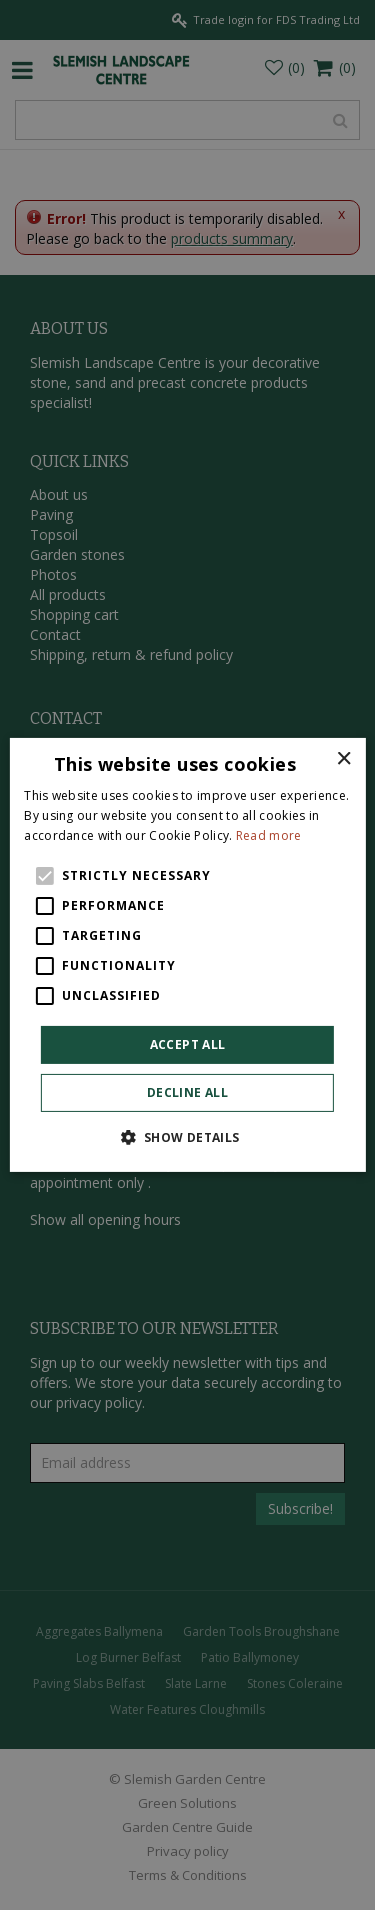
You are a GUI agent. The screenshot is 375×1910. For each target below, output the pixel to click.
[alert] (187, 955)
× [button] (343, 759)
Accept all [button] (188, 1044)
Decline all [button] (187, 1092)
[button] (187, 1137)
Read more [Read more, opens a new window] (269, 835)
